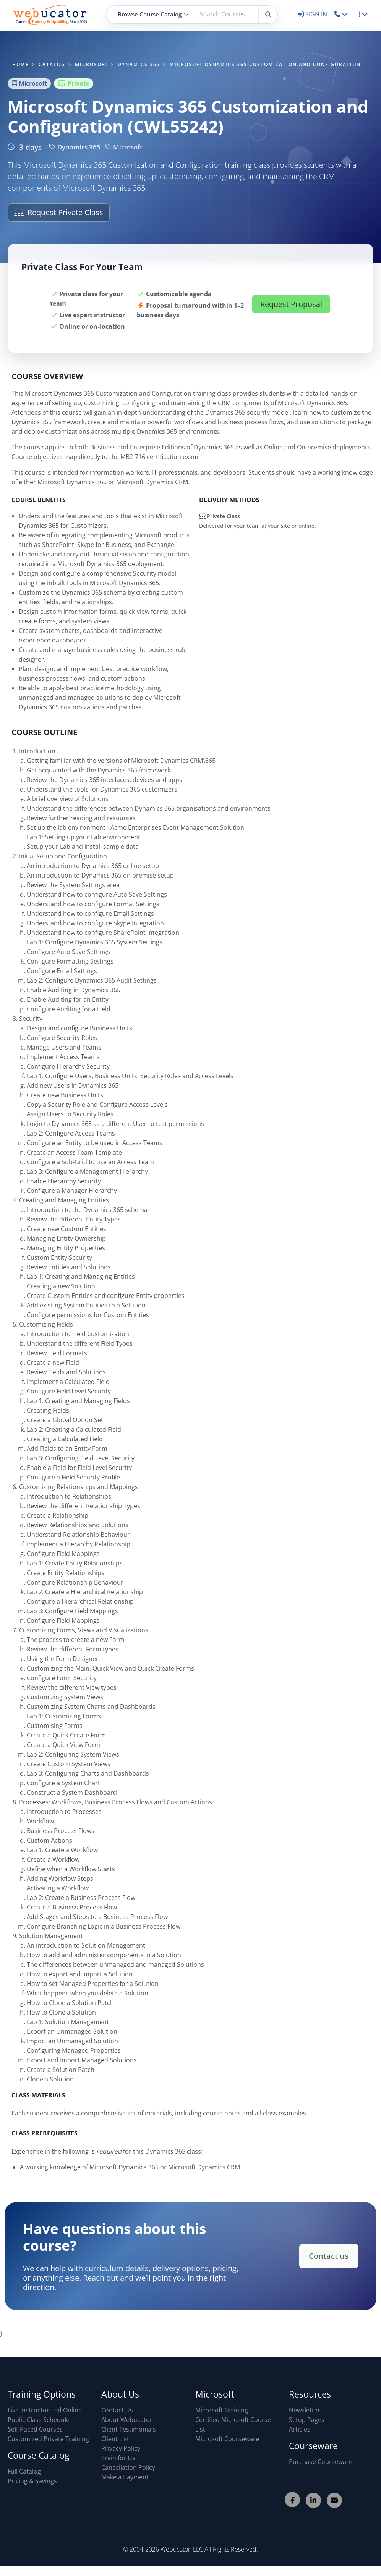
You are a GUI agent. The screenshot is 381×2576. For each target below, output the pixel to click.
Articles (299, 2429)
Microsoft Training (221, 2410)
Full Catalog (24, 2471)
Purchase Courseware (320, 2462)
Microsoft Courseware (227, 2439)
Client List (115, 2439)
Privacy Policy (120, 2448)
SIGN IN (313, 14)
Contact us (323, 2256)
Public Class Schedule (39, 2419)
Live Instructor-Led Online (45, 2410)
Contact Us (117, 2410)
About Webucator (126, 2419)
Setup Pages (306, 2419)
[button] (341, 14)
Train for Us (118, 2458)
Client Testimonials (128, 2429)
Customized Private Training (48, 2439)
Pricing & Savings (32, 2481)
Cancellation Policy (128, 2467)
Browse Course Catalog (153, 14)
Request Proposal (291, 308)
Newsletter (304, 2410)
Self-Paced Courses (35, 2429)
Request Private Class (58, 212)
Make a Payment (125, 2477)
